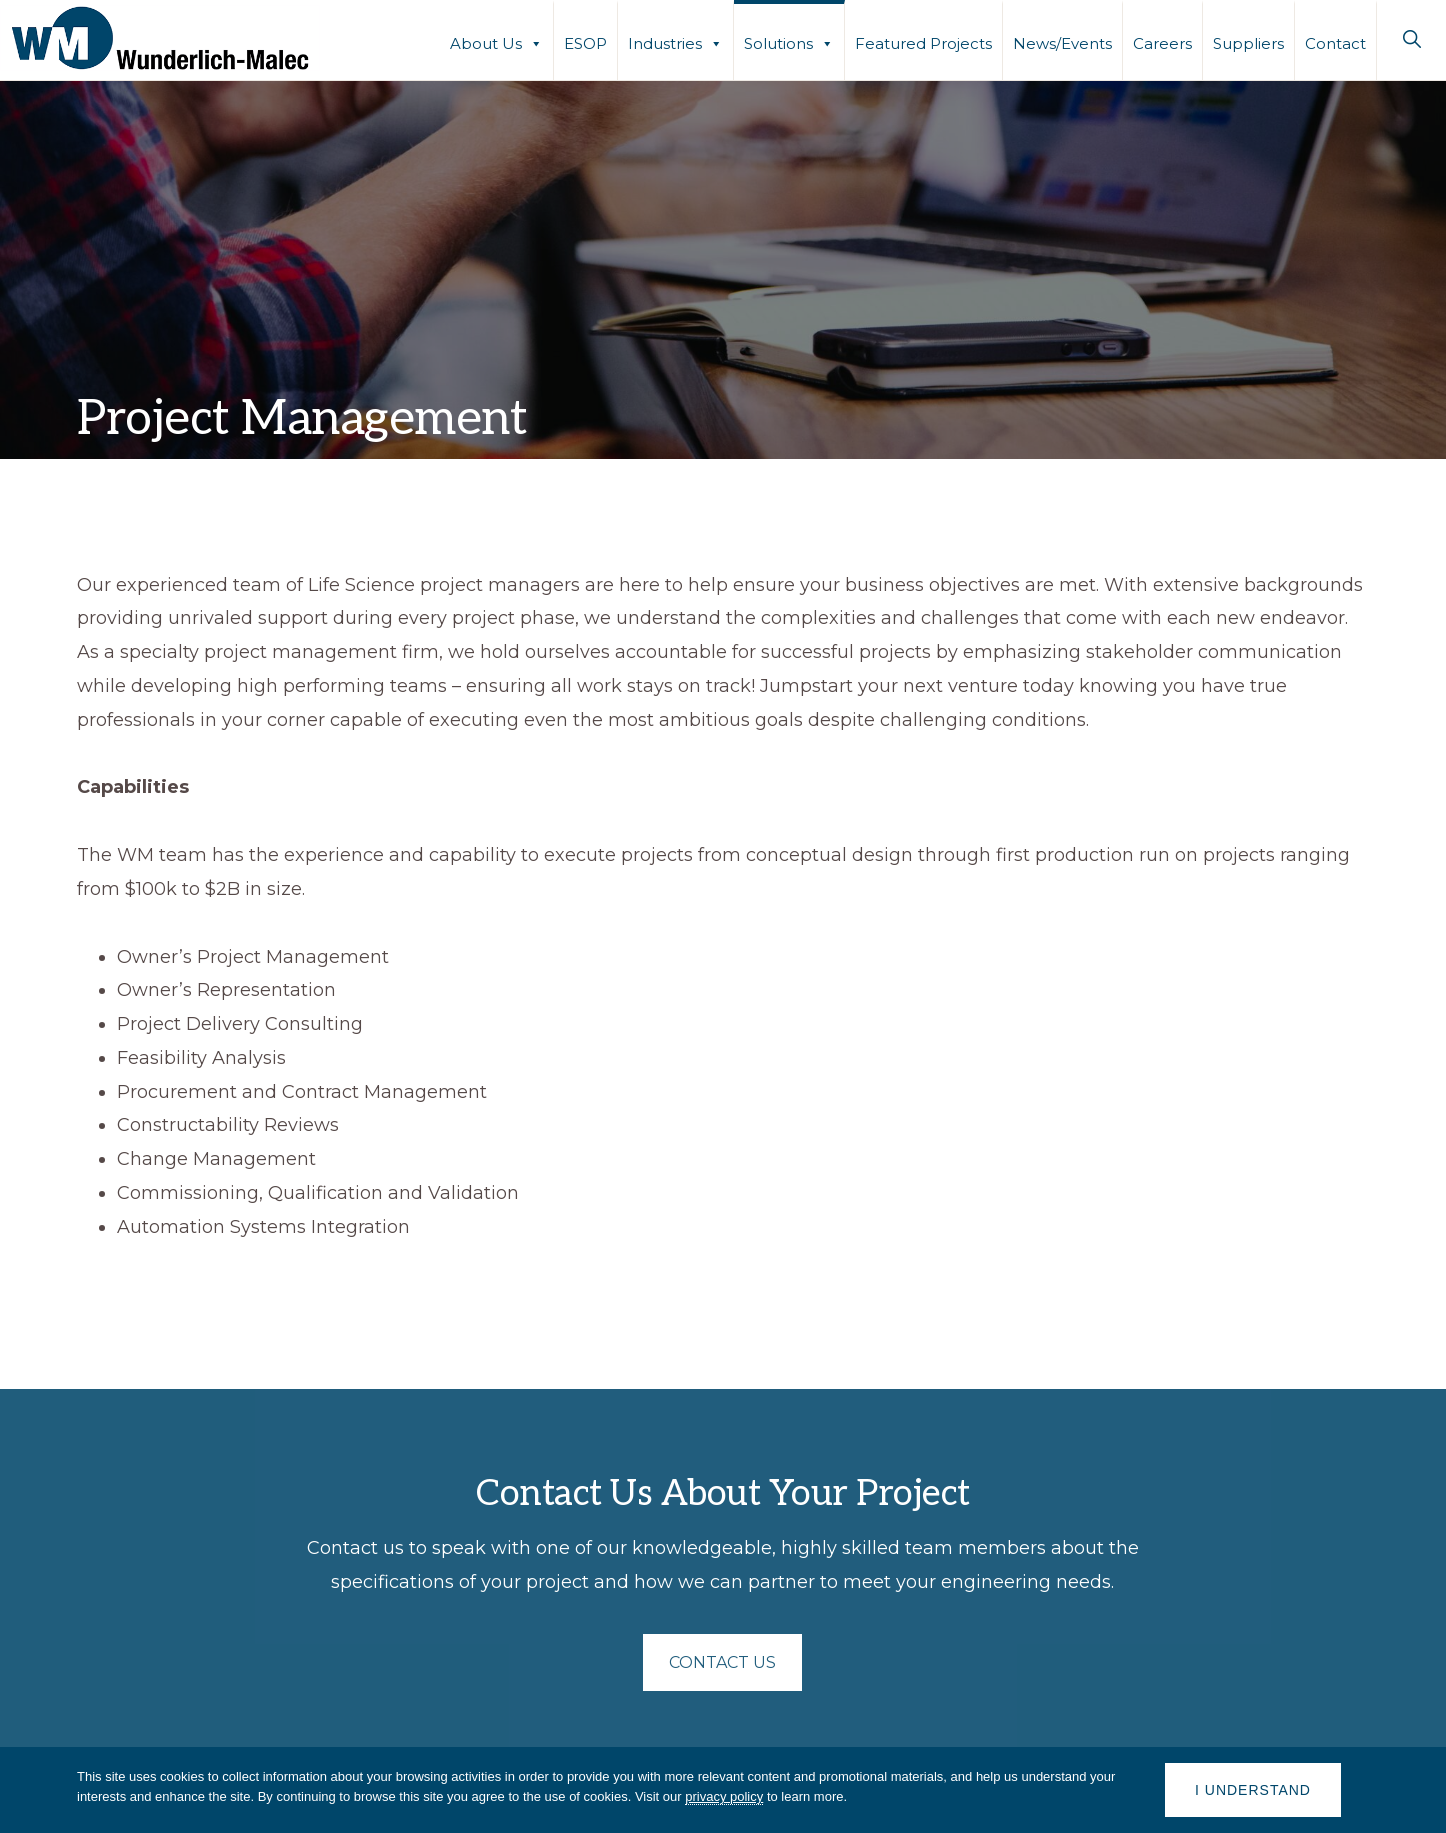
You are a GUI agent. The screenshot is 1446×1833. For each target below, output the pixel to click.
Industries (675, 42)
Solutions (789, 42)
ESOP (585, 43)
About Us (496, 42)
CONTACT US (722, 1662)
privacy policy (724, 1796)
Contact (1335, 43)
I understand (1253, 1790)
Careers (1162, 43)
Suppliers (1248, 43)
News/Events (1062, 43)
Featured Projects (923, 43)
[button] (1411, 39)
